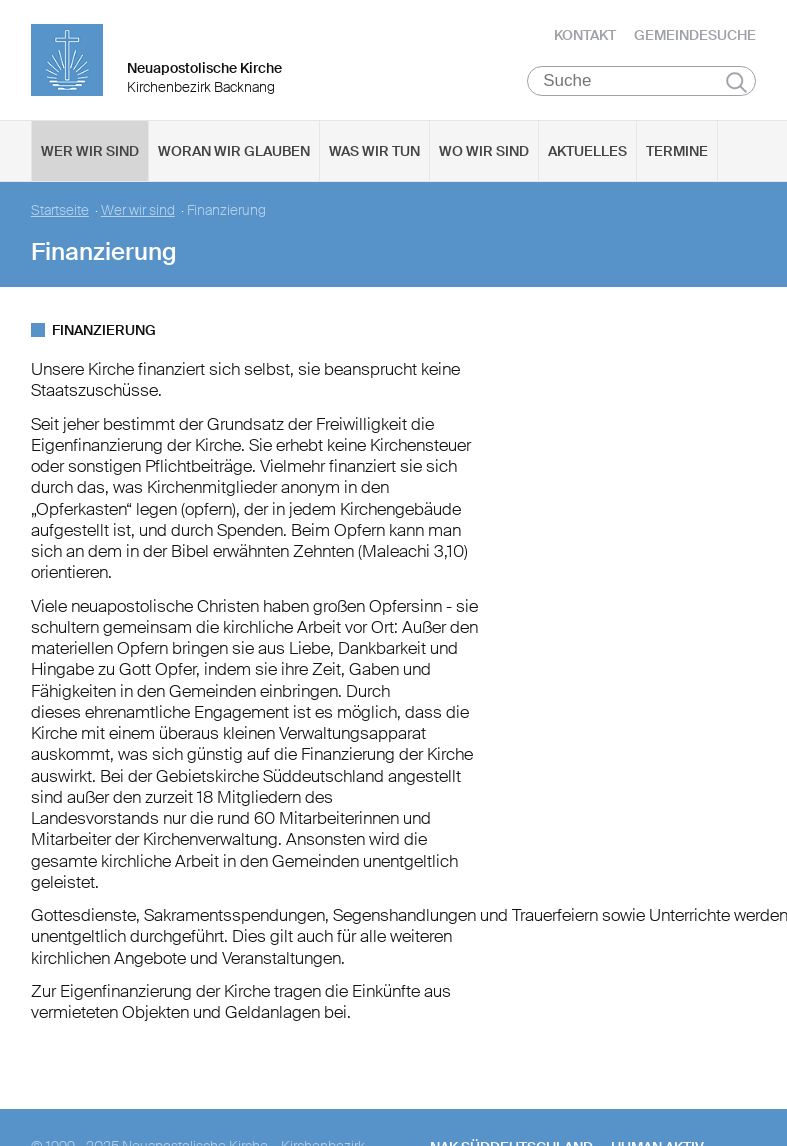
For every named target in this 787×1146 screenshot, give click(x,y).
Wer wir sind (90, 150)
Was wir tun (374, 150)
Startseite (60, 209)
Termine (677, 150)
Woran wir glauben (234, 150)
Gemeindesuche (695, 35)
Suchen (736, 81)
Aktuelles (587, 150)
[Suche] (641, 80)
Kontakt (585, 35)
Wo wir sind (484, 150)
